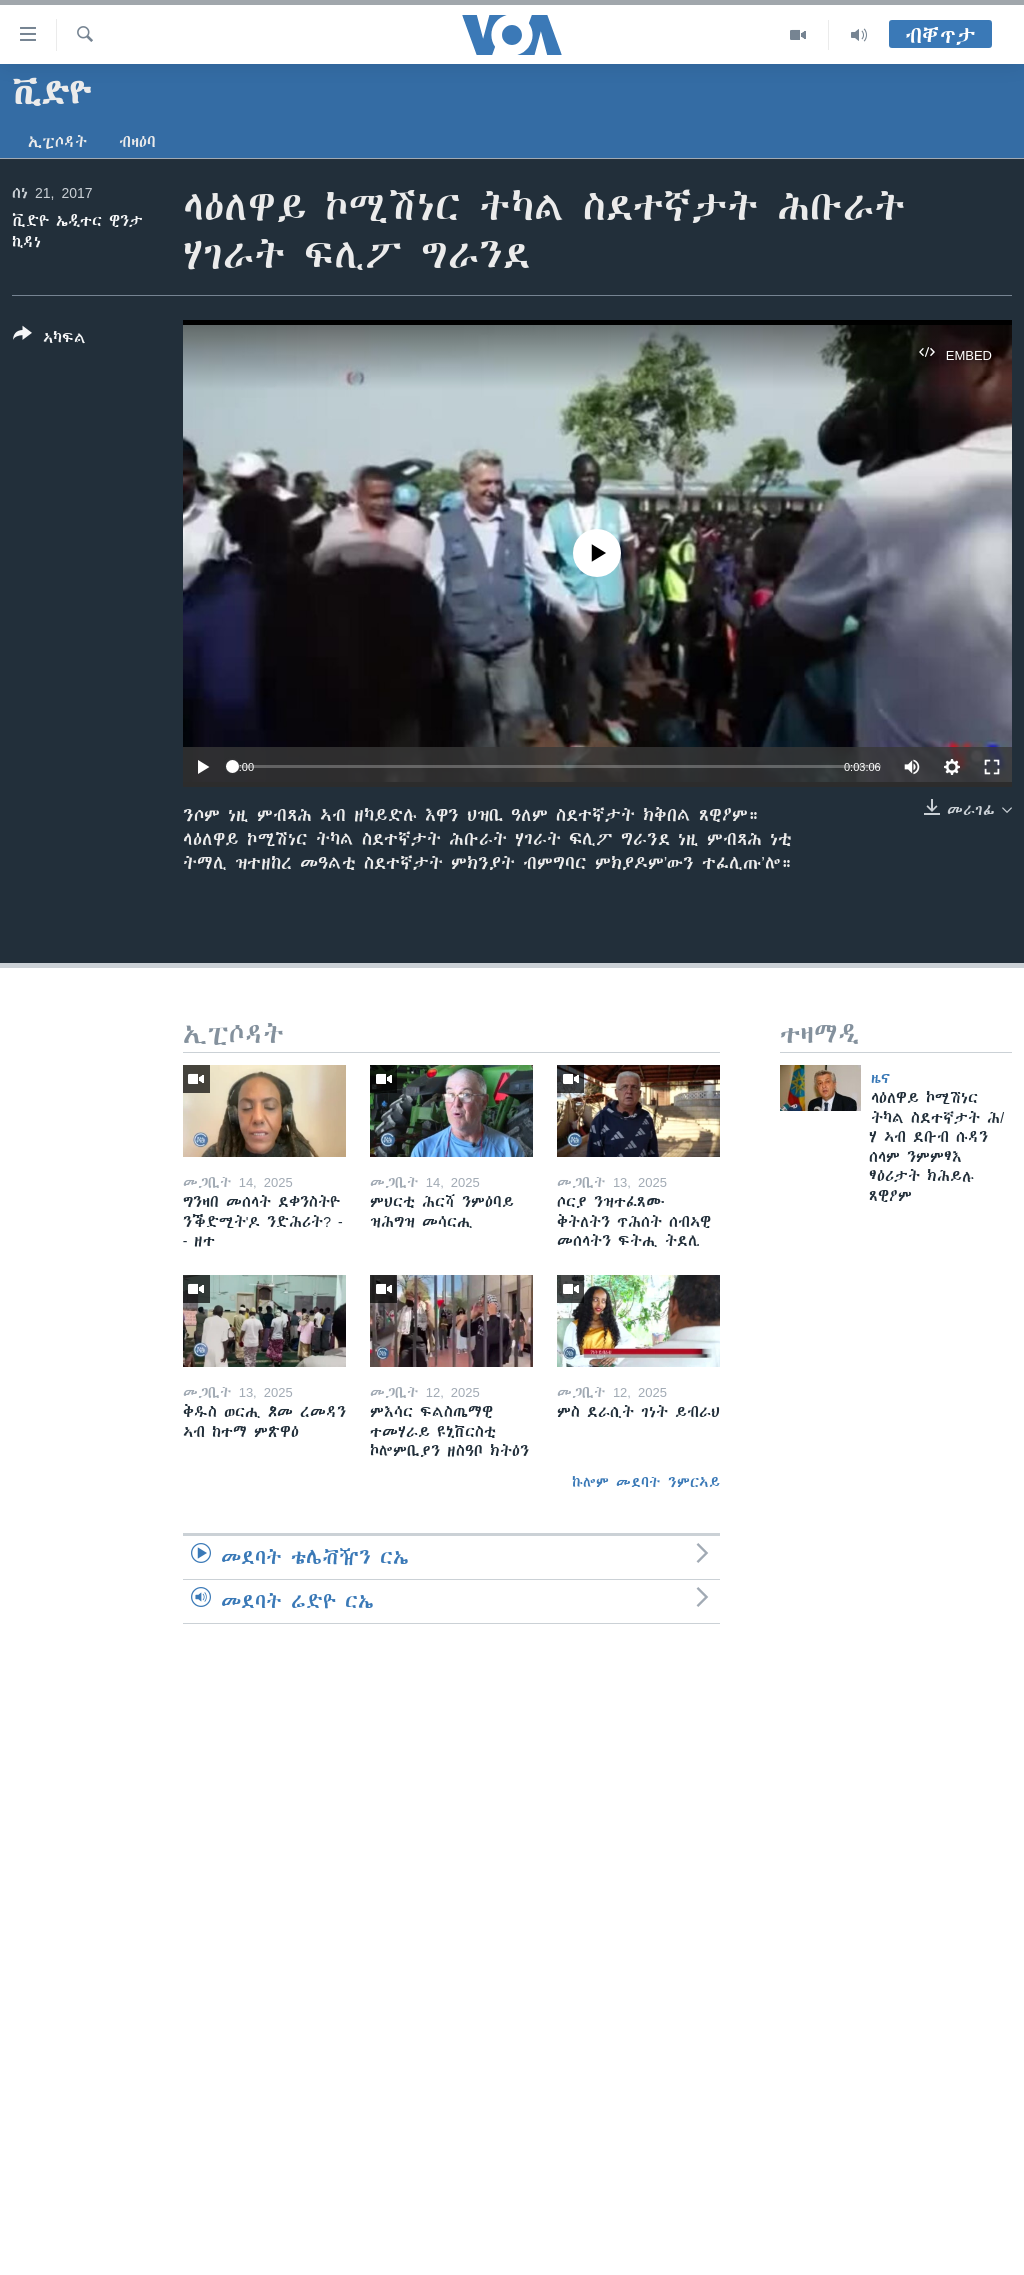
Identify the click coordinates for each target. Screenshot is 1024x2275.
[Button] (49, 340)
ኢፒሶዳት (57, 142)
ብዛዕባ (137, 142)
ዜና (880, 1078)
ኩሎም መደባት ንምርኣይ (646, 1482)
